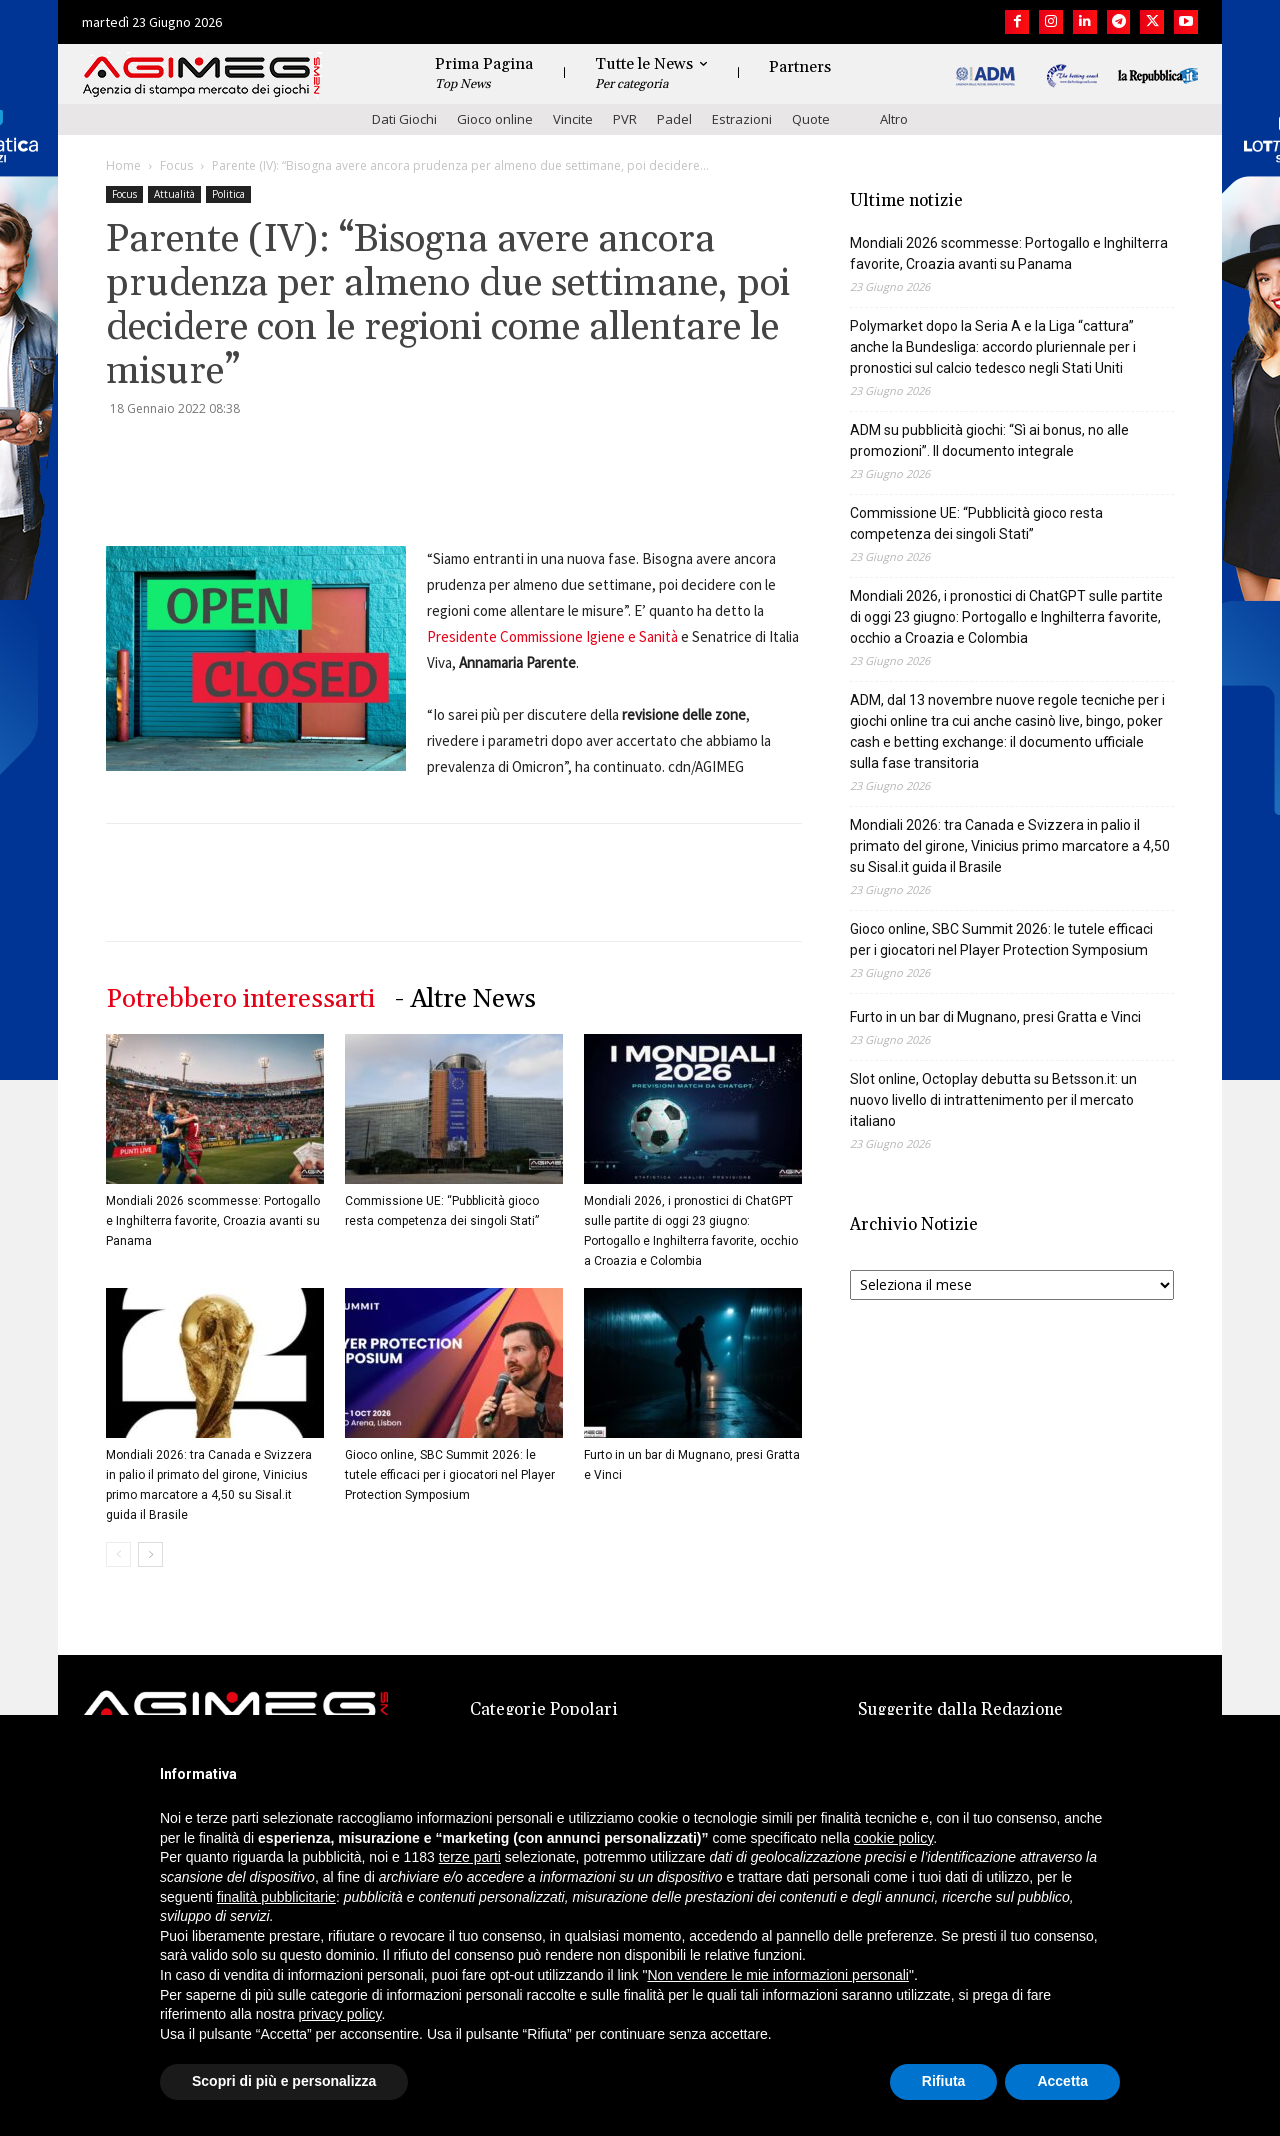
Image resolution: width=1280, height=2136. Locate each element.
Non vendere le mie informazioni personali (777, 1975)
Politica (228, 194)
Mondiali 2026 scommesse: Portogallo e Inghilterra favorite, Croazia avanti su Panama (213, 1221)
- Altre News (465, 999)
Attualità (174, 194)
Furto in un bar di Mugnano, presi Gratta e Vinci (995, 1017)
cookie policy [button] (893, 1838)
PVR (625, 119)
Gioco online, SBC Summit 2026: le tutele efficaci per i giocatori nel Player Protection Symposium (450, 1475)
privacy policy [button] (340, 2014)
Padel (674, 119)
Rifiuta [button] (944, 2081)
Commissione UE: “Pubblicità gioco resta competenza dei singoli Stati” (976, 523)
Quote (811, 119)
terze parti (470, 1857)
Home (123, 165)
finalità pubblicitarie (276, 1897)
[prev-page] (118, 1554)
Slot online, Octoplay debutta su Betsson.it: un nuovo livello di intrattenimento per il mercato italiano (993, 1100)
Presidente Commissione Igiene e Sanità (552, 636)
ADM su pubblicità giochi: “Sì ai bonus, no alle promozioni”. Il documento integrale (989, 440)
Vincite (573, 119)
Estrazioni (742, 119)
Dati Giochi (404, 119)
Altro (894, 119)
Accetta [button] (1062, 2081)
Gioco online (495, 119)
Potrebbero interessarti (240, 999)
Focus (176, 165)
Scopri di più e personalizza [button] (284, 2081)
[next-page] (150, 1554)
